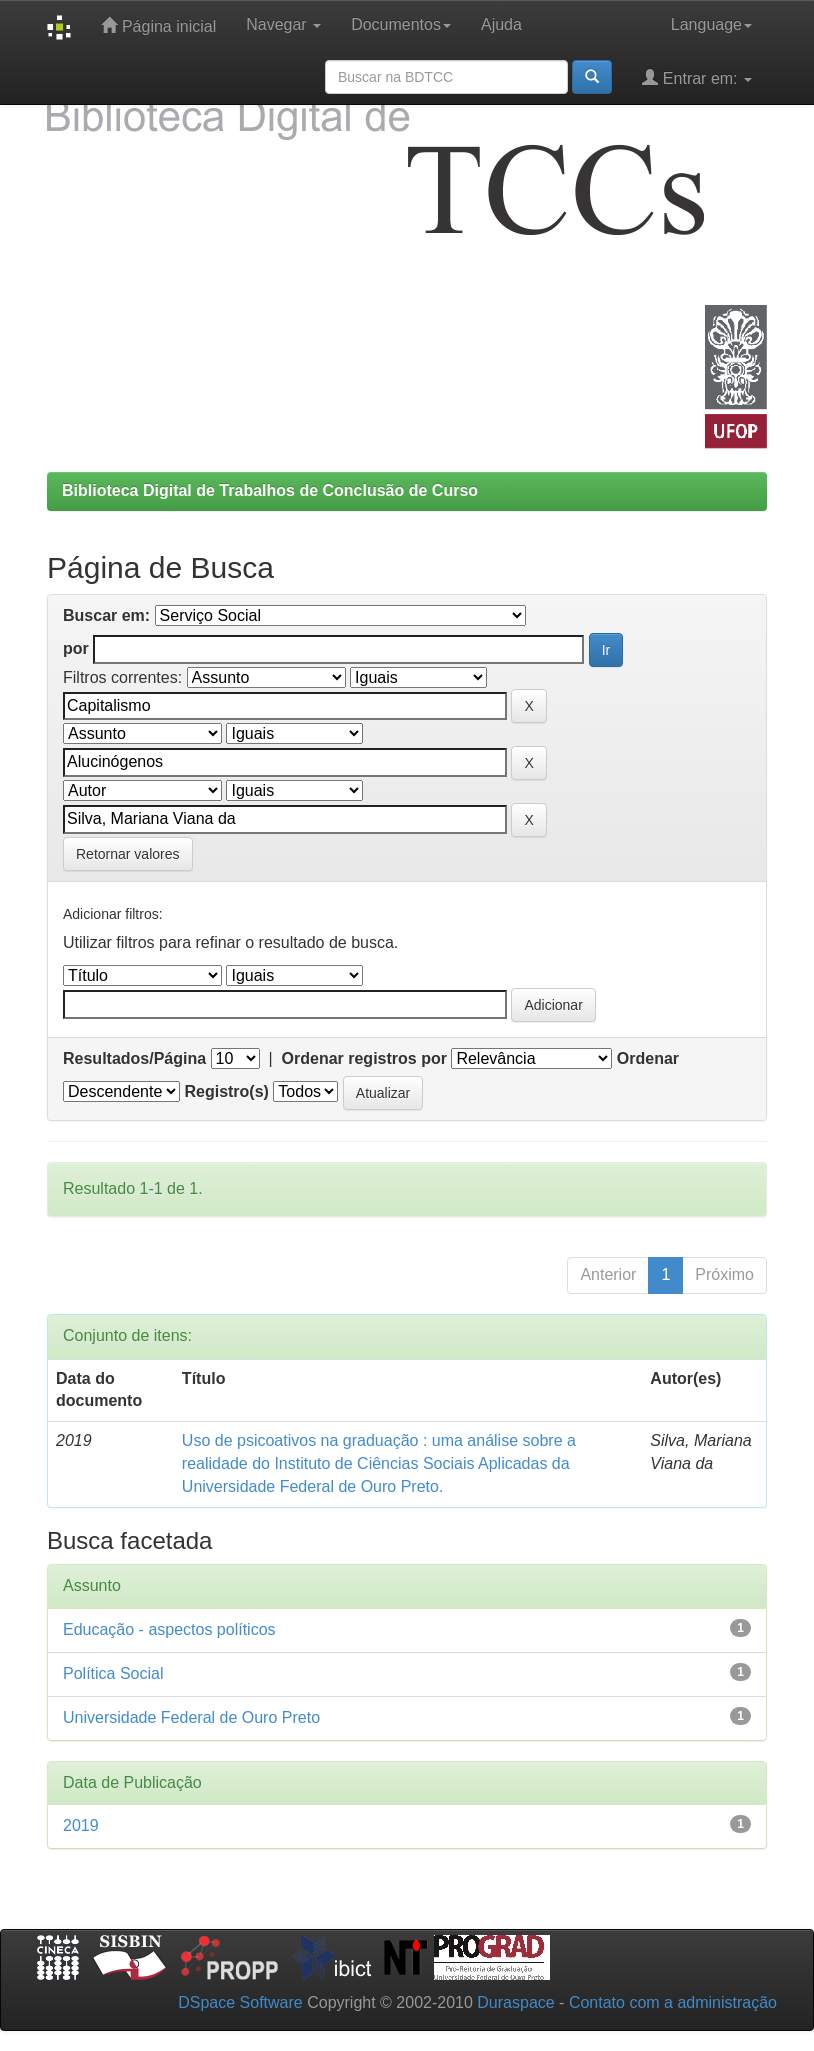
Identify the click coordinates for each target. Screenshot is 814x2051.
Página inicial (158, 25)
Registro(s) (226, 1091)
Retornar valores (128, 854)
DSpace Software (240, 2002)
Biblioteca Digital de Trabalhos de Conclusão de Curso (270, 490)
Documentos (401, 24)
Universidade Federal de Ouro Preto (191, 1717)
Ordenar (648, 1058)
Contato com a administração (673, 2002)
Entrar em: (697, 77)
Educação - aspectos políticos (169, 1629)
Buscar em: (106, 615)
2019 (81, 1825)
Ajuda (501, 24)
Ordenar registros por (364, 1058)
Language (711, 24)
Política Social (113, 1673)
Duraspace (515, 2002)
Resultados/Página (134, 1058)
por (76, 648)
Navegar (283, 24)
